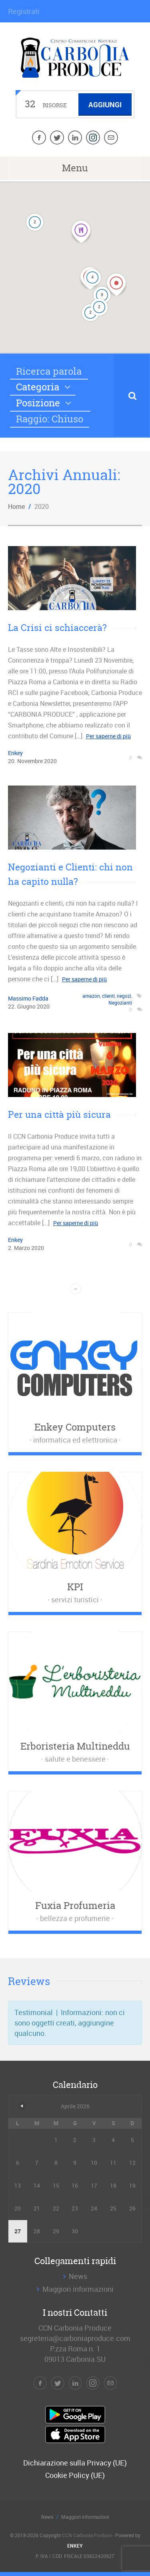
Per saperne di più (108, 736)
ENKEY (75, 2545)
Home (16, 506)
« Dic (22, 2106)
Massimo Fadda (28, 998)
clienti (108, 996)
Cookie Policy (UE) (75, 2475)
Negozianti (120, 1002)
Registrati (24, 11)
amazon (91, 996)
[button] (90, 278)
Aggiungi (105, 104)
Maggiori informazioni (78, 2289)
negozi (124, 996)
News (78, 2276)
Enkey (15, 753)
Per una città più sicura (59, 1114)
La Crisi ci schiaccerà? (57, 627)
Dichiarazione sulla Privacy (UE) (75, 2462)
